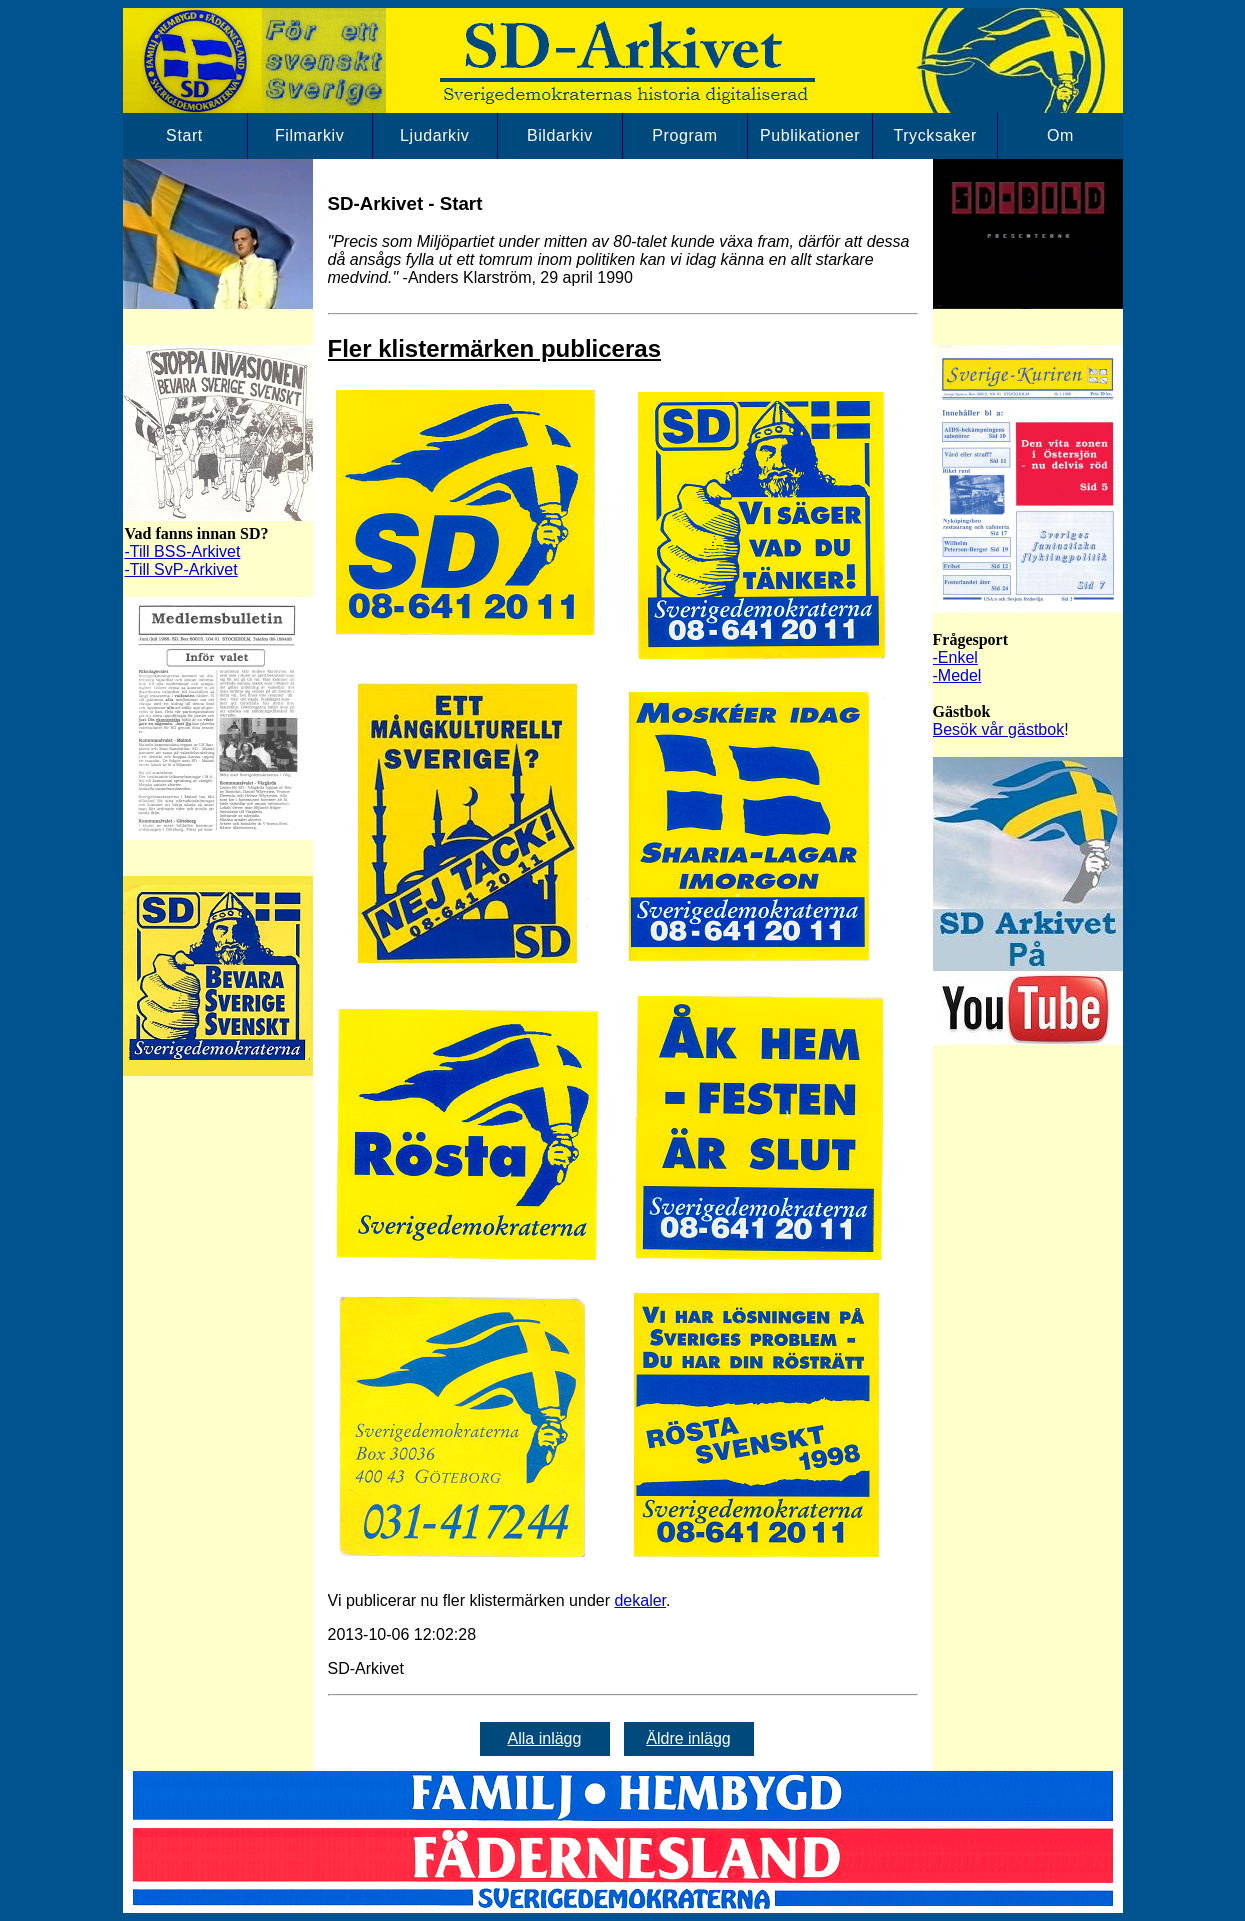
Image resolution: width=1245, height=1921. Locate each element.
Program (685, 135)
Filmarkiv (309, 135)
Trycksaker (935, 135)
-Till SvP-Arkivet (181, 569)
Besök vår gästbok (999, 729)
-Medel (957, 675)
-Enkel (955, 657)
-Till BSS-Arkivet (183, 551)
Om (1060, 135)
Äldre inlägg (688, 1738)
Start (184, 135)
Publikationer (810, 135)
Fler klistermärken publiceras (495, 348)
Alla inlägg (545, 1738)
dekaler (640, 1600)
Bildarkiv (560, 135)
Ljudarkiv (434, 135)
